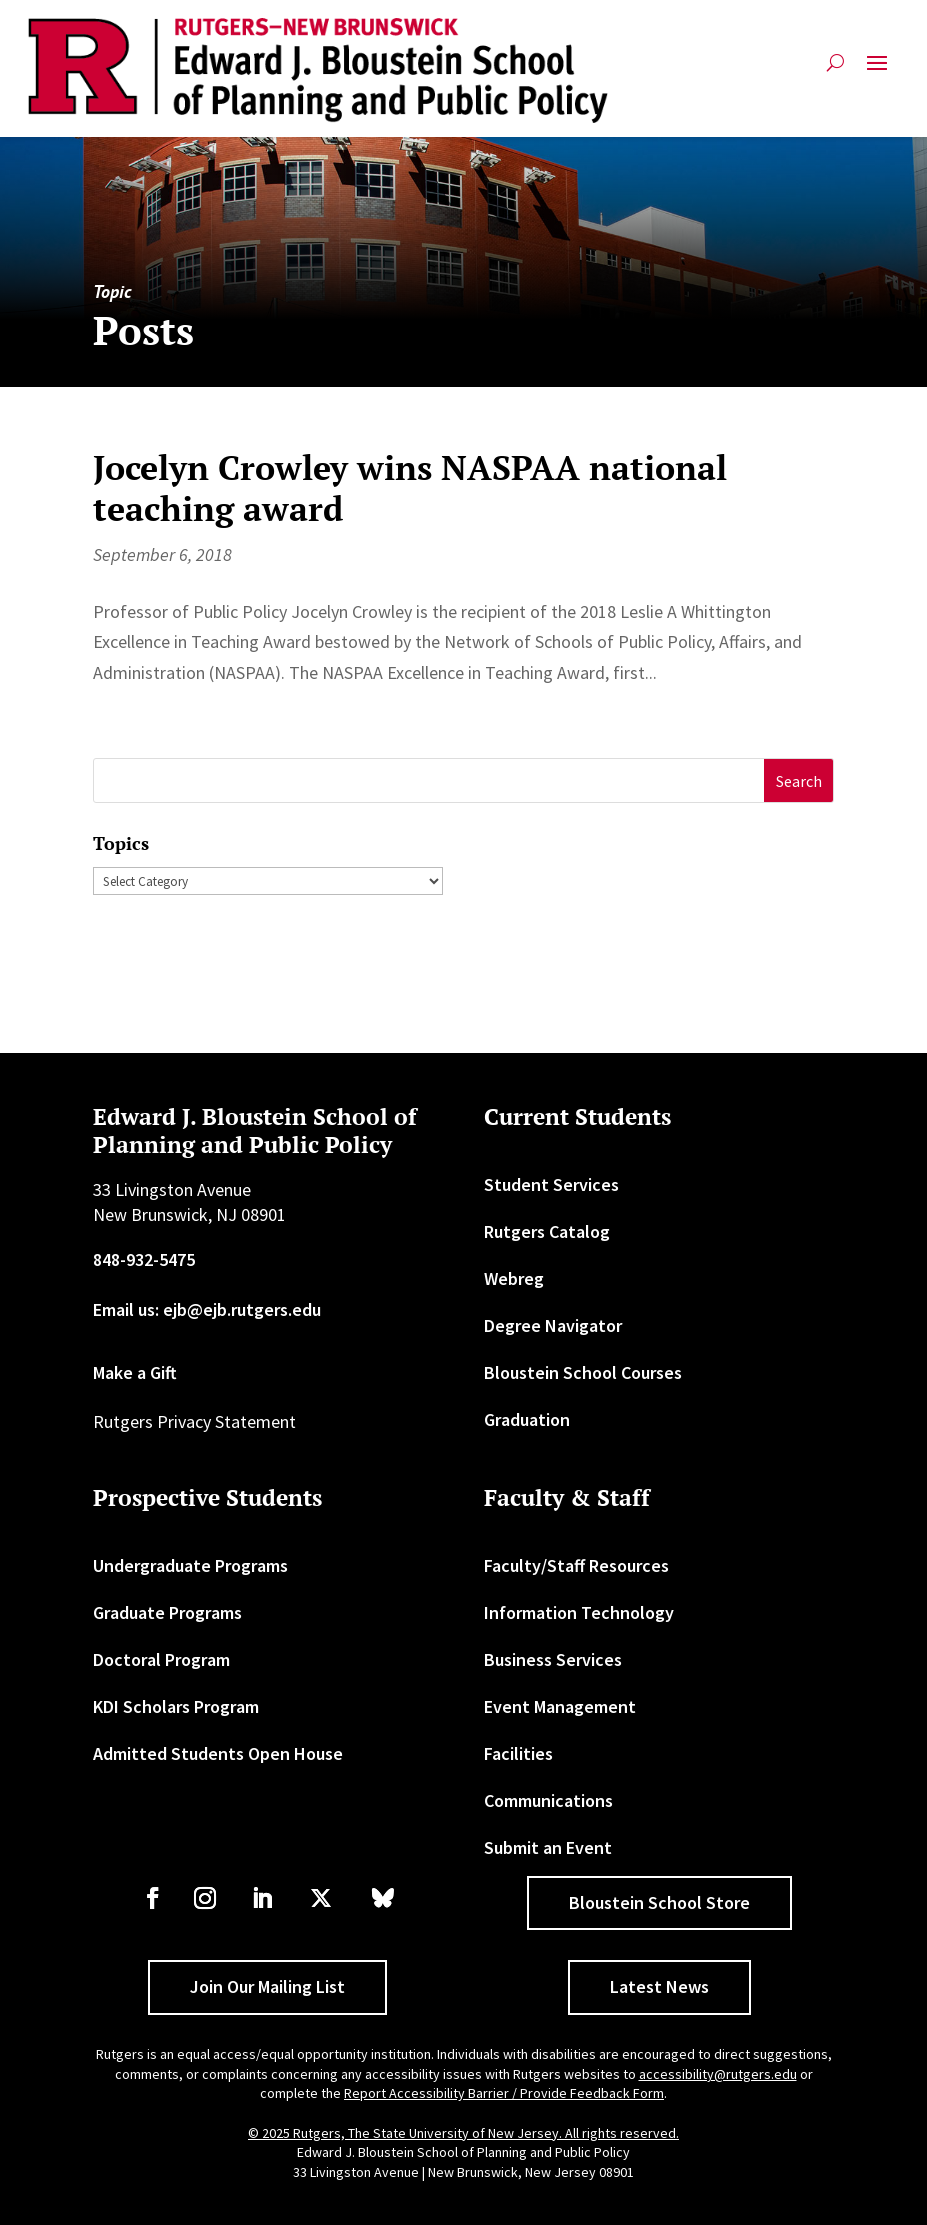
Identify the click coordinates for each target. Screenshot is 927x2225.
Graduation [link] (527, 1419)
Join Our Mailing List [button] (267, 1986)
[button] (877, 70)
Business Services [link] (553, 1659)
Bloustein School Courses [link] (583, 1372)
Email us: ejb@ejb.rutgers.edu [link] (207, 1309)
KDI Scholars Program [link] (176, 1706)
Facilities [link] (518, 1753)
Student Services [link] (551, 1184)
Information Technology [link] (579, 1612)
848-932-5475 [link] (144, 1259)
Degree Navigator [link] (553, 1325)
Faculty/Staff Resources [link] (576, 1565)
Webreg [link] (514, 1278)
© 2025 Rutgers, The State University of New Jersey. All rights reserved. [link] (463, 2133)
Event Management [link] (560, 1706)
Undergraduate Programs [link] (190, 1565)
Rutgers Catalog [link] (547, 1231)
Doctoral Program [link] (161, 1659)
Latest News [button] (659, 1986)
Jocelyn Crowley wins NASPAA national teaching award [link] (410, 488)
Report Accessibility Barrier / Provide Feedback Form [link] (504, 2093)
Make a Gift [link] (135, 1372)
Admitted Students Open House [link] (218, 1753)
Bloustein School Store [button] (659, 1902)
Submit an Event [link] (548, 1847)
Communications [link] (548, 1800)
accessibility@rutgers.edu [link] (718, 2074)
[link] (318, 70)
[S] (429, 780)
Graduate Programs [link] (167, 1612)
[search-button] (835, 70)
